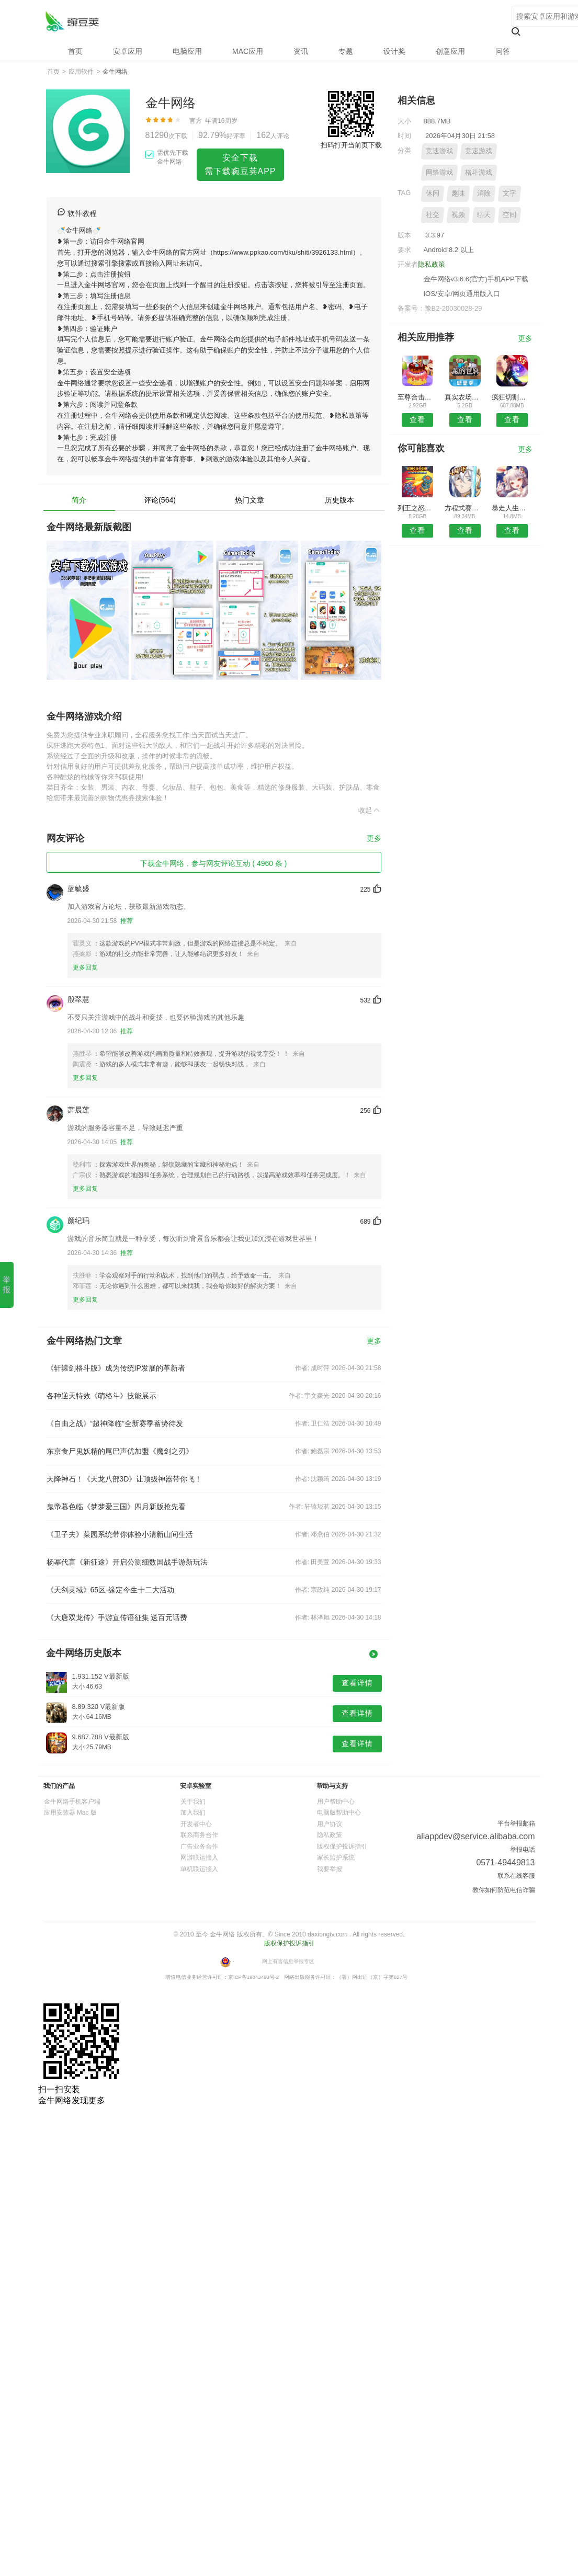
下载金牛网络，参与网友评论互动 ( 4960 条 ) (213, 863)
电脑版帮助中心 (339, 1812)
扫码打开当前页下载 (351, 145)
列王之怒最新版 (418, 508)
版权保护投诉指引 (342, 1846)
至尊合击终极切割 (418, 397)
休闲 (432, 193)
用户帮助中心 (336, 1801)
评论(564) (160, 500)
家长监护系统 (336, 1857)
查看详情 (357, 1683)
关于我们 (193, 1801)
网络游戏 (439, 172)
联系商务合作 (199, 1835)
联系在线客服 (516, 1875)
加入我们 (193, 1812)
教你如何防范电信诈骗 (503, 1890)
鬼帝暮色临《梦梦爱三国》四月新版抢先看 (116, 1506)
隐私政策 (431, 264)
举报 (6, 1284)
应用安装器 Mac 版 (70, 1812)
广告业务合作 (199, 1846)
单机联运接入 (199, 1869)
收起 (369, 810)
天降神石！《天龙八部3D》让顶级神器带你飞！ (124, 1479)
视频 (458, 215)
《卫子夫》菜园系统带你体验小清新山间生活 (120, 1534)
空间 (509, 215)
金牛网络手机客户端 (72, 1801)
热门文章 (249, 500)
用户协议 (329, 1824)
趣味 (458, 193)
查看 (417, 419)
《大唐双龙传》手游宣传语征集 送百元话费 (117, 1617)
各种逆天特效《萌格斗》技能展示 (101, 1396)
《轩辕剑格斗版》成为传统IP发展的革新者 (116, 1368)
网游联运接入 (199, 1857)
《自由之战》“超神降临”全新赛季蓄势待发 (115, 1423)
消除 (484, 193)
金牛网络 (72, 21)
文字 (509, 193)
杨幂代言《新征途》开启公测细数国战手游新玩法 (127, 1562)
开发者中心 (196, 1824)
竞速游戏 (439, 151)
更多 (374, 838)
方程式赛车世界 (465, 508)
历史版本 (339, 500)
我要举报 (329, 1869)
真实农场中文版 (465, 397)
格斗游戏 (478, 172)
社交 (432, 215)
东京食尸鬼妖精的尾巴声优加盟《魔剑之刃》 (120, 1451)
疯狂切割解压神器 (512, 397)
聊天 (484, 215)
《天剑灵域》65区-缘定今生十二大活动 (110, 1590)
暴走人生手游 (512, 508)
